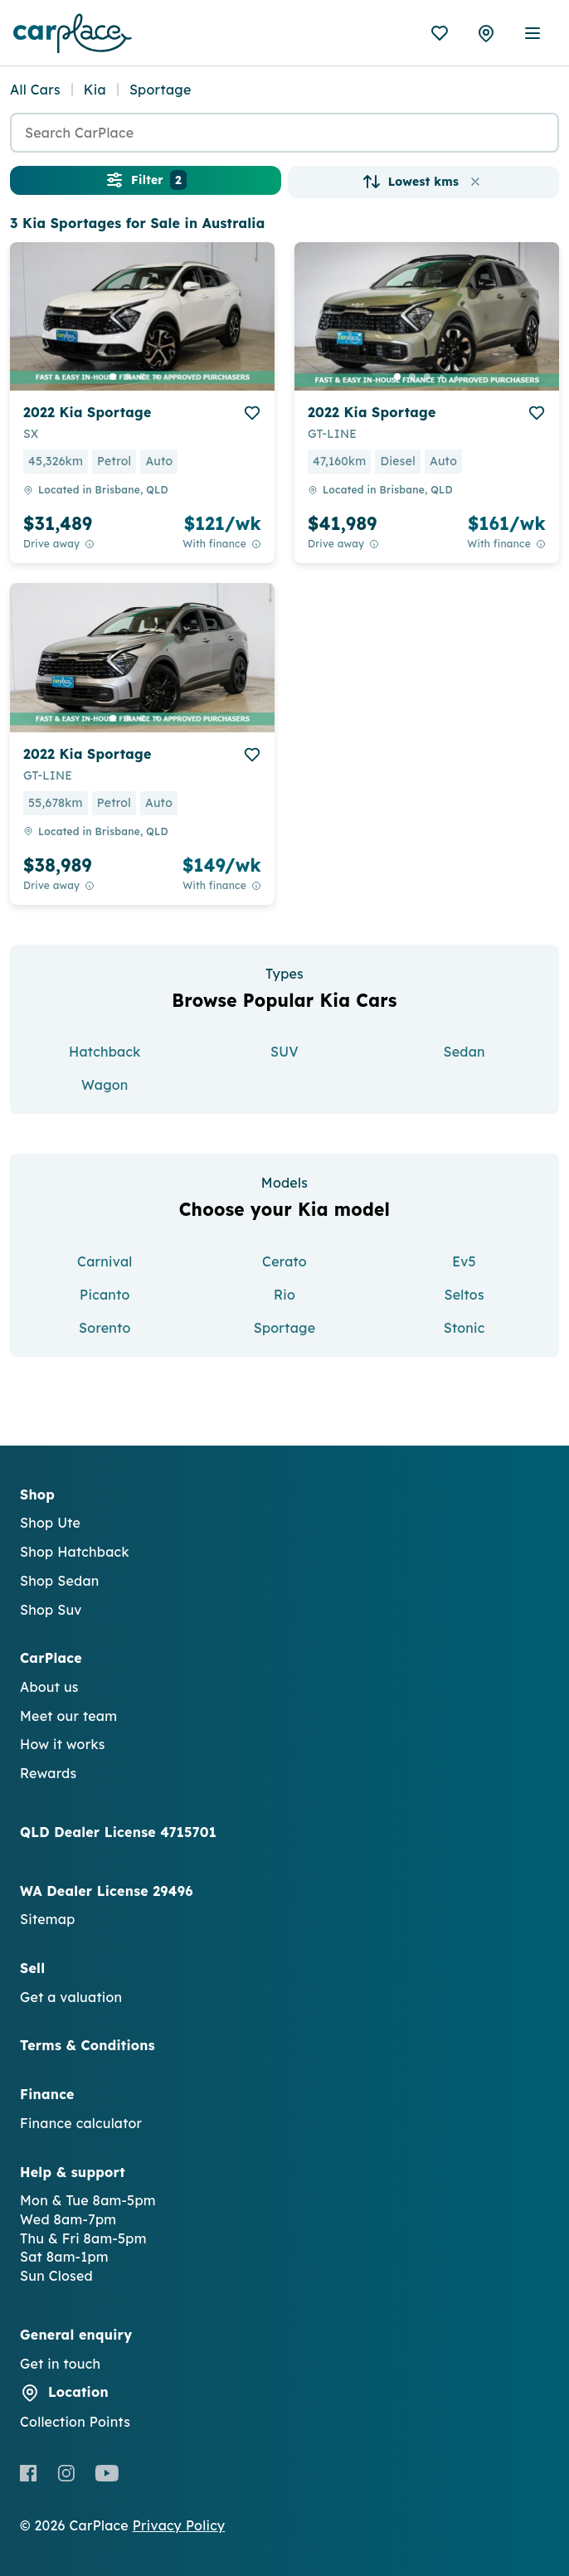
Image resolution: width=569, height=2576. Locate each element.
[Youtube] (107, 2473)
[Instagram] (66, 2473)
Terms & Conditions (87, 2045)
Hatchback (105, 1051)
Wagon (105, 1085)
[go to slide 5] (172, 376)
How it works (62, 1744)
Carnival (104, 1261)
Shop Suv (51, 1609)
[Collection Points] (486, 33)
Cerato (284, 1261)
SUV (284, 1051)
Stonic (464, 1328)
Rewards (48, 1773)
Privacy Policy (179, 2525)
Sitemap (47, 1919)
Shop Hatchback (74, 1551)
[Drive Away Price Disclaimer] (90, 543)
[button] (475, 182)
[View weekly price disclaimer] (256, 543)
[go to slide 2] (128, 376)
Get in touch (60, 2363)
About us (49, 1687)
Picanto (104, 1294)
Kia (95, 89)
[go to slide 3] (143, 376)
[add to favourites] (252, 413)
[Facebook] (28, 2473)
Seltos (464, 1294)
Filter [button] (146, 180)
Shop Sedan (60, 1580)
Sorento (104, 1328)
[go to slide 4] (157, 376)
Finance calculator (81, 2123)
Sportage (285, 1328)
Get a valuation (71, 1997)
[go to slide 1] (113, 376)
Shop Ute (50, 1522)
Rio (284, 1294)
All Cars (35, 89)
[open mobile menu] (532, 33)
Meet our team (68, 1716)
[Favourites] (439, 33)
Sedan (463, 1051)
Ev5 (464, 1261)
